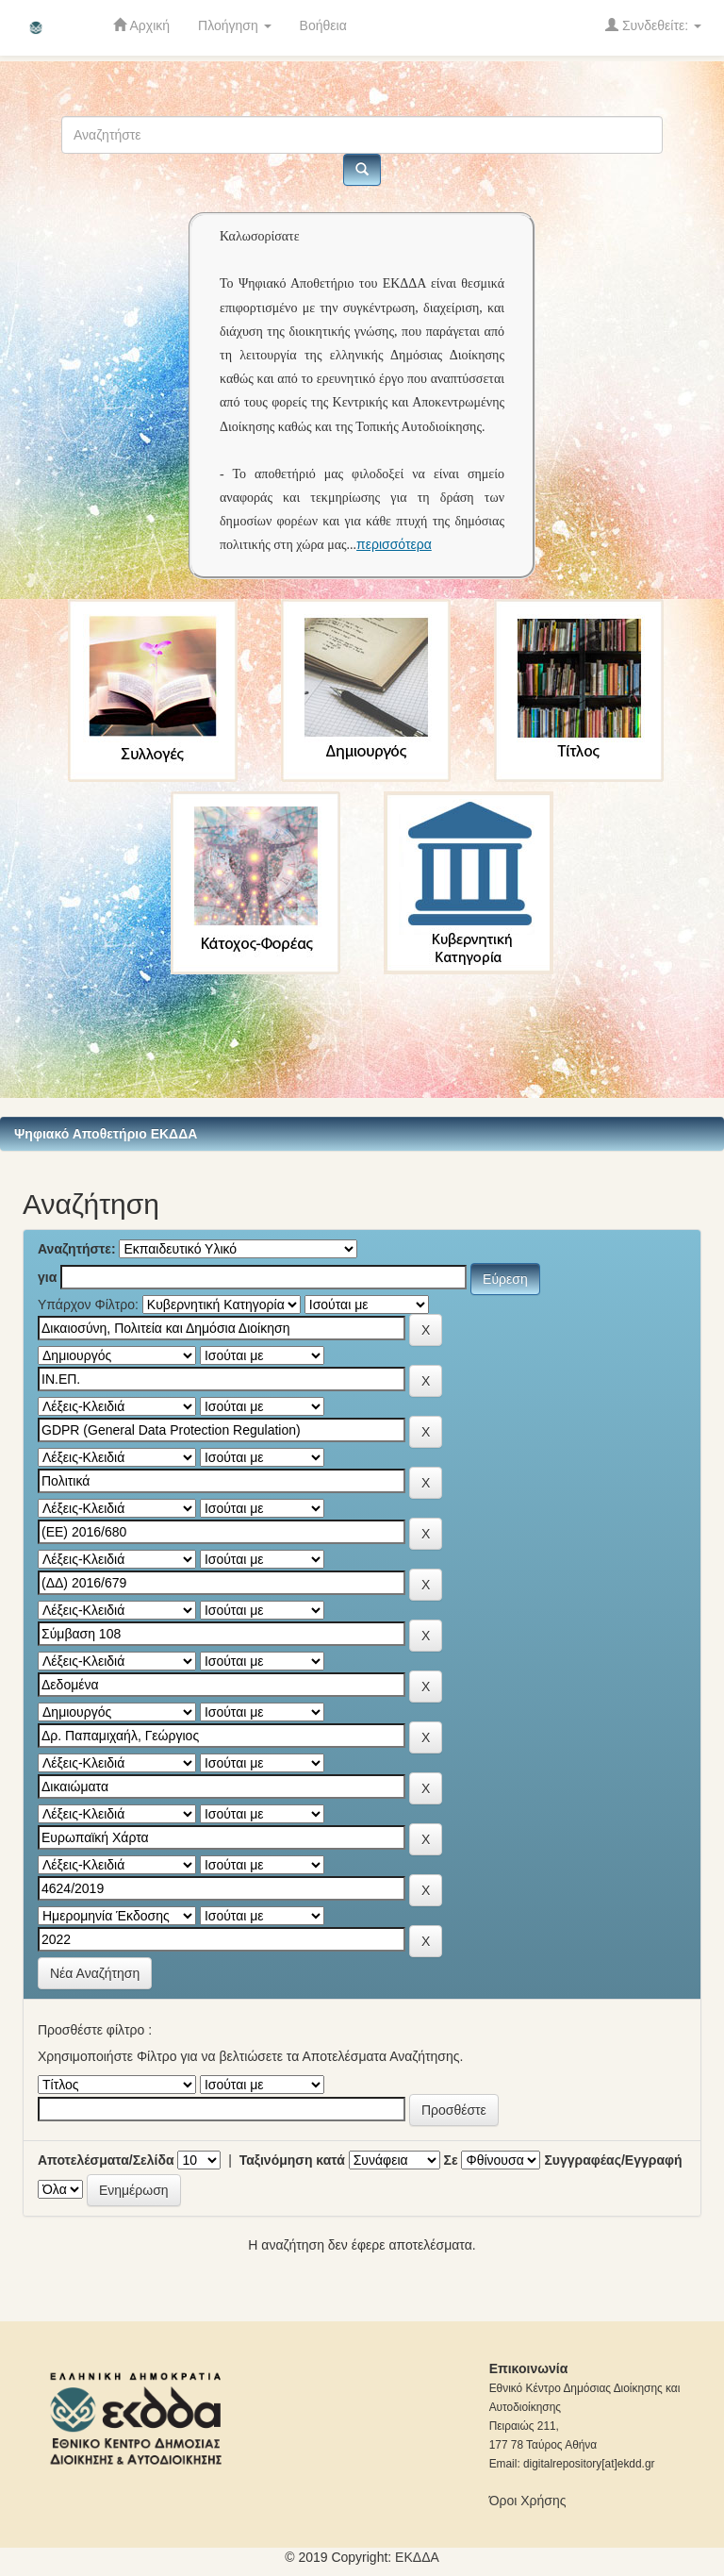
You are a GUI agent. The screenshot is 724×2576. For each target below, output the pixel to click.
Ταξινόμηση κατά (292, 2160)
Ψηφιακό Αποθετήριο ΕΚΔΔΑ (105, 1133)
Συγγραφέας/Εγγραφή (613, 2160)
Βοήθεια (323, 25)
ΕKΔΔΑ (417, 2557)
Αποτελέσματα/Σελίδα (106, 2160)
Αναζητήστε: (77, 1248)
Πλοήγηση (235, 25)
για (47, 1277)
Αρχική (141, 25)
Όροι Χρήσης (528, 2500)
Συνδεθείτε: (653, 25)
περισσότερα (394, 544)
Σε (451, 2160)
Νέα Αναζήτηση (95, 1973)
